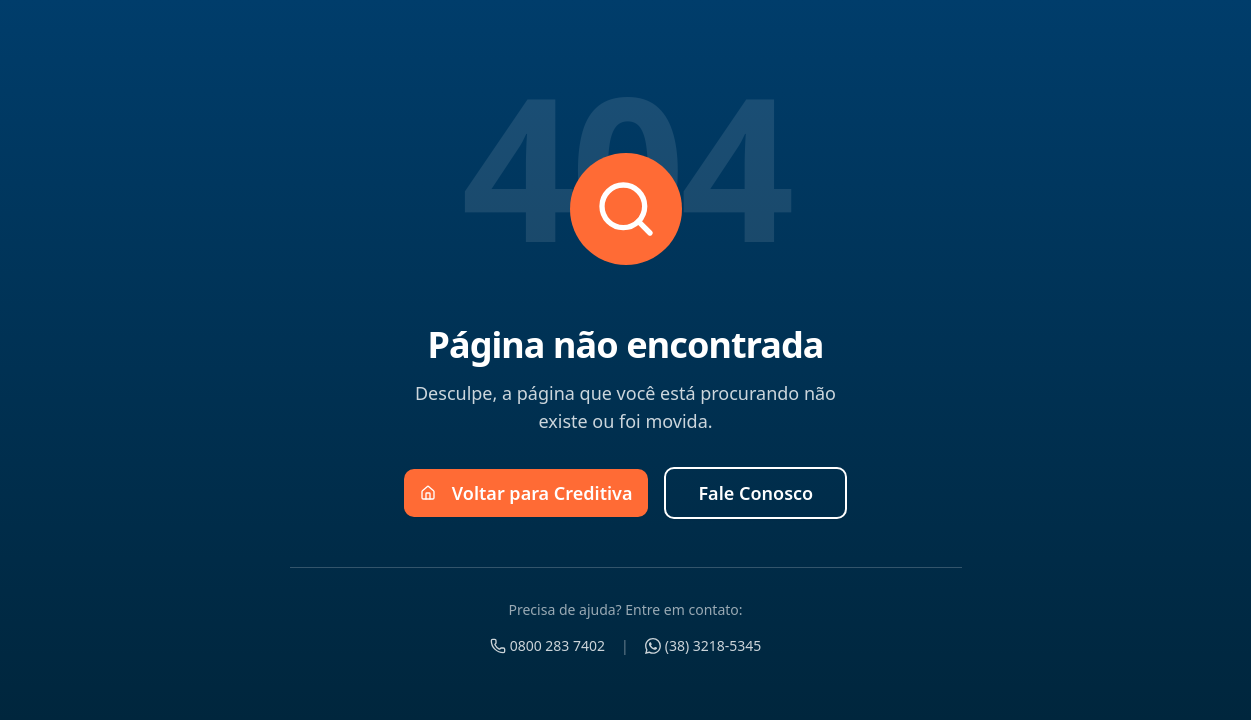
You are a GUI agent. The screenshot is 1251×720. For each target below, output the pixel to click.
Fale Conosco (755, 493)
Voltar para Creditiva (526, 493)
